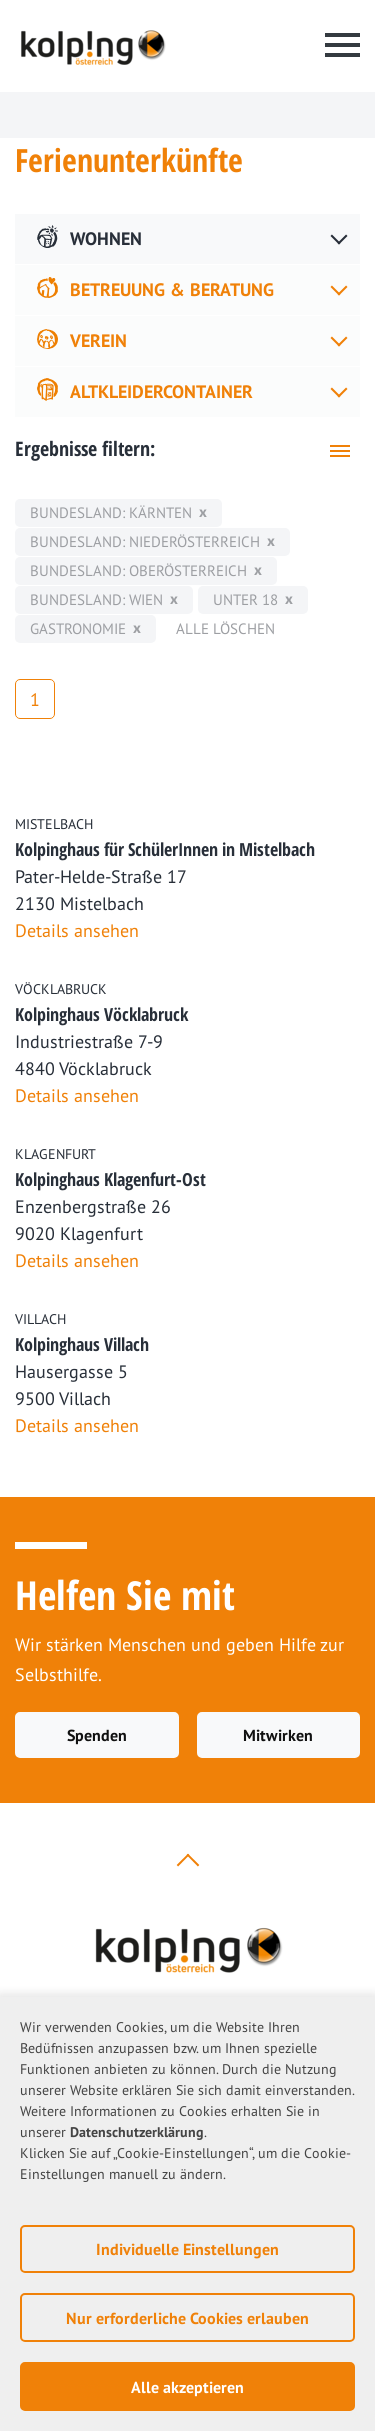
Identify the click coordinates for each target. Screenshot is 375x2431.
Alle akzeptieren (187, 2387)
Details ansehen (77, 930)
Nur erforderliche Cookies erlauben (187, 2318)
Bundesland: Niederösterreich (145, 541)
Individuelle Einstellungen (187, 2249)
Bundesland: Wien (96, 599)
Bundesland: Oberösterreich (138, 570)
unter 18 (245, 599)
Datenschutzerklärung (137, 2132)
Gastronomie (78, 628)
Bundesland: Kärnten (111, 512)
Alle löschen (225, 628)
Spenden (97, 1735)
